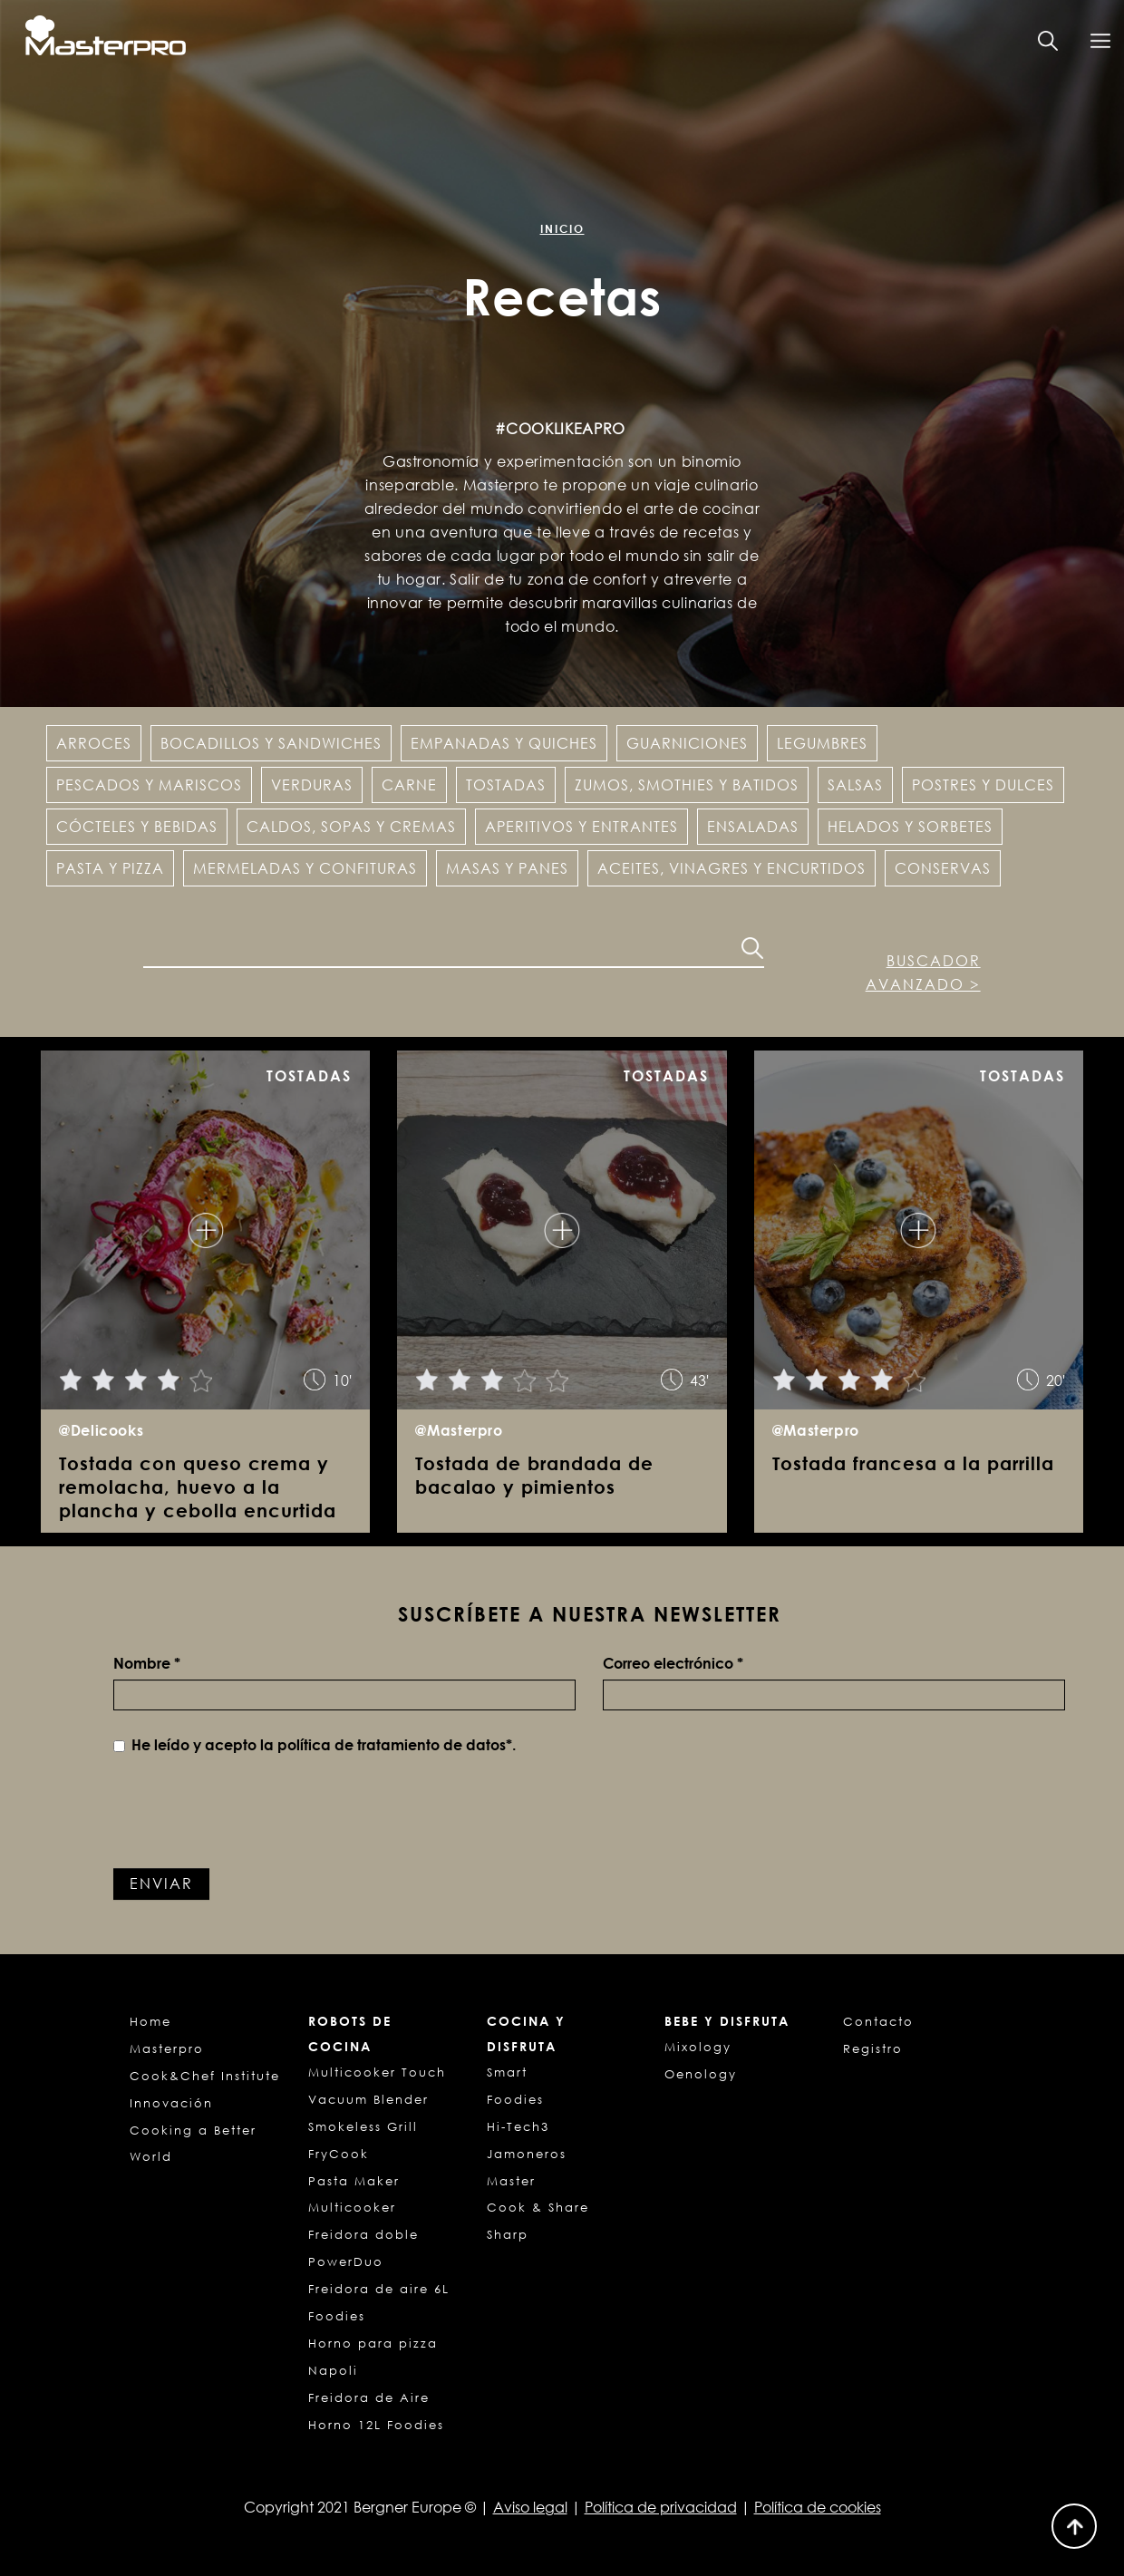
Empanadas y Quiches (504, 743)
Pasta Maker (354, 2181)
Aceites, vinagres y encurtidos (731, 868)
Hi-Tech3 (518, 2126)
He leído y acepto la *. (314, 1745)
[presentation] (251, 1814)
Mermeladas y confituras (305, 868)
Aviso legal (530, 2507)
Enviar (161, 1883)
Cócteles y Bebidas (137, 827)
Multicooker (352, 2207)
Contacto (878, 2021)
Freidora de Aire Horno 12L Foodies (376, 2411)
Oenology (700, 2074)
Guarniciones (687, 743)
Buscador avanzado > (923, 972)
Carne (409, 785)
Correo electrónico (673, 1663)
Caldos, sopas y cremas (351, 827)
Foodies (515, 2099)
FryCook (338, 2153)
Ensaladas (753, 827)
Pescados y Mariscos (149, 785)
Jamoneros (527, 2153)
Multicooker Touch (377, 2072)
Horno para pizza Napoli (373, 2356)
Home (150, 2021)
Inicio (562, 229)
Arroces (93, 743)
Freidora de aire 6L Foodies (379, 2302)
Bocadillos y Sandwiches (271, 743)
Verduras (312, 785)
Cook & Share (538, 2207)
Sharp (507, 2234)
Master (511, 2181)
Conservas (943, 868)
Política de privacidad (661, 2507)
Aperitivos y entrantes (581, 827)
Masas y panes (507, 868)
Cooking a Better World (193, 2143)
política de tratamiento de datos (391, 1745)
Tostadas (506, 785)
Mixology (698, 2046)
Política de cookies (817, 2507)
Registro (873, 2048)
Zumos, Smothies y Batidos (687, 785)
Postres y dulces (983, 785)
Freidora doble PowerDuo (363, 2248)
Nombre (146, 1663)
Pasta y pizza (110, 868)
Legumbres (822, 743)
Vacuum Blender (368, 2099)
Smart (507, 2072)
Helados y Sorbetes (910, 827)
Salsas (855, 785)
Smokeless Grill (363, 2126)
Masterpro (167, 2048)
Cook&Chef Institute (205, 2075)
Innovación (171, 2103)
